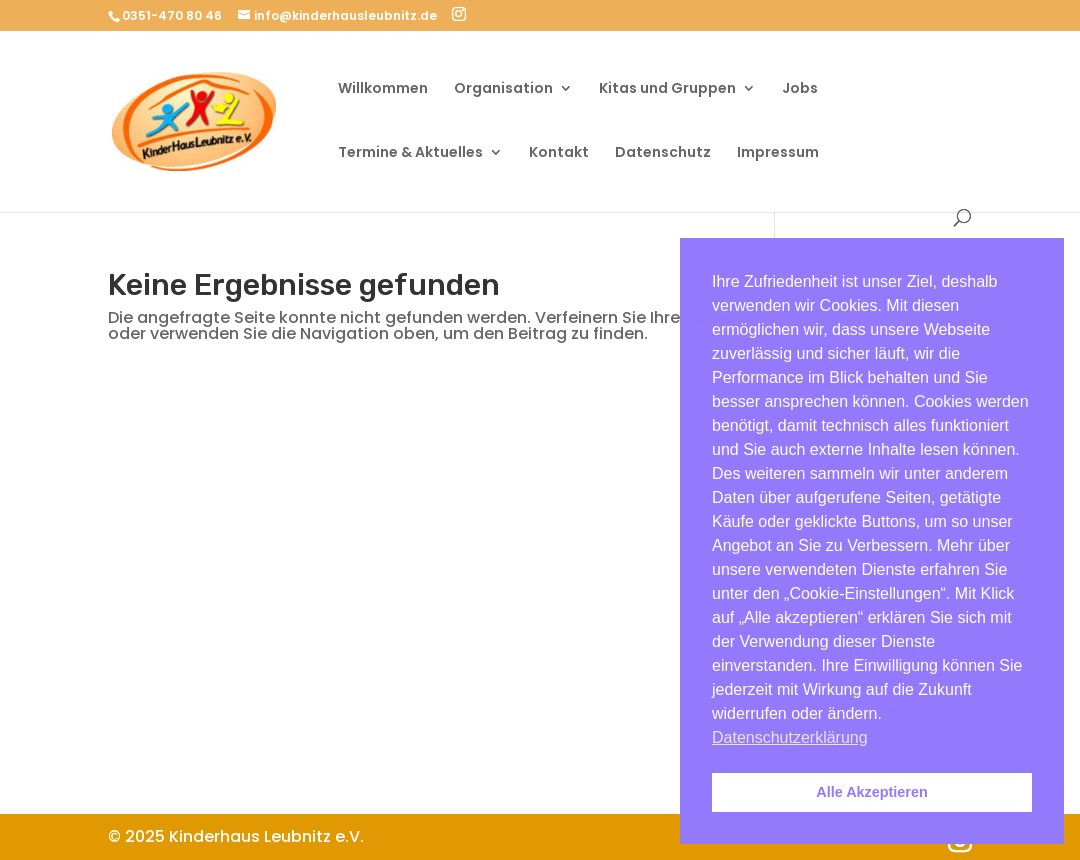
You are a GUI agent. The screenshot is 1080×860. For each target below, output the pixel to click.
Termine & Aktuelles (410, 153)
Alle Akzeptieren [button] (871, 792)
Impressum (778, 153)
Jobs (800, 89)
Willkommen (383, 89)
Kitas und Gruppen (667, 89)
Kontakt (559, 153)
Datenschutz (663, 153)
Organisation (503, 89)
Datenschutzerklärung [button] (790, 737)
